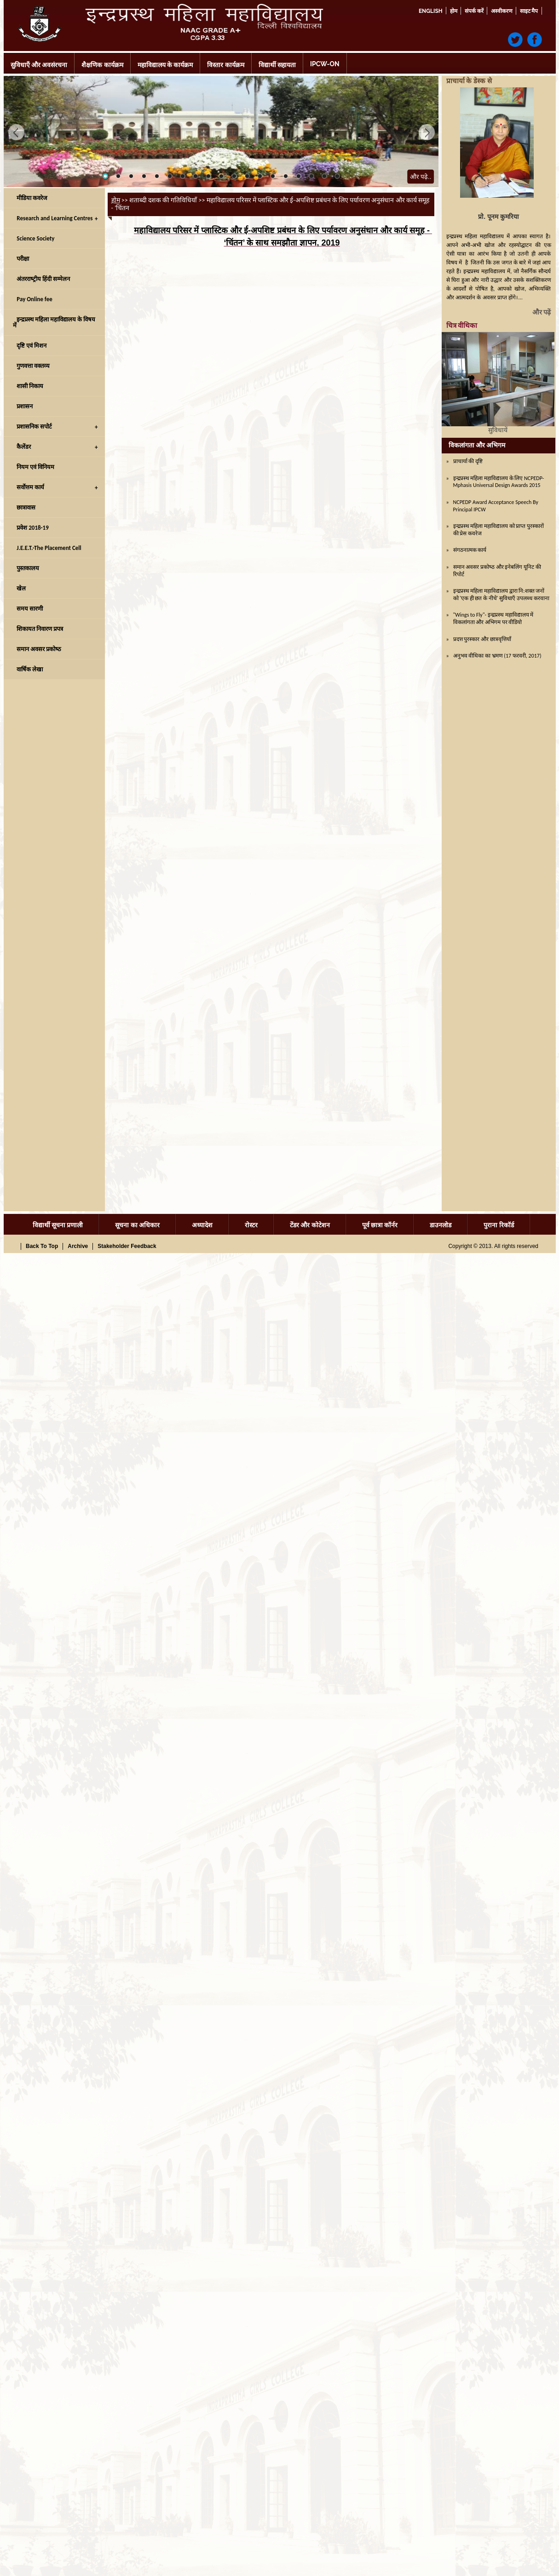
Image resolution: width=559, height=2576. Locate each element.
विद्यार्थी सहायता (277, 65)
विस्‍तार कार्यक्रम (225, 65)
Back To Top (42, 1246)
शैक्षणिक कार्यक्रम (102, 65)
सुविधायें (497, 430)
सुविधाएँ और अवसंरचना (39, 65)
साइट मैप (529, 11)
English (431, 11)
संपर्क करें (474, 11)
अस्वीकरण (502, 11)
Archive (78, 1246)
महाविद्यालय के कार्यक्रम (165, 65)
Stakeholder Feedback (127, 1246)
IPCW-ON (325, 64)
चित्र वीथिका (462, 325)
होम (453, 11)
